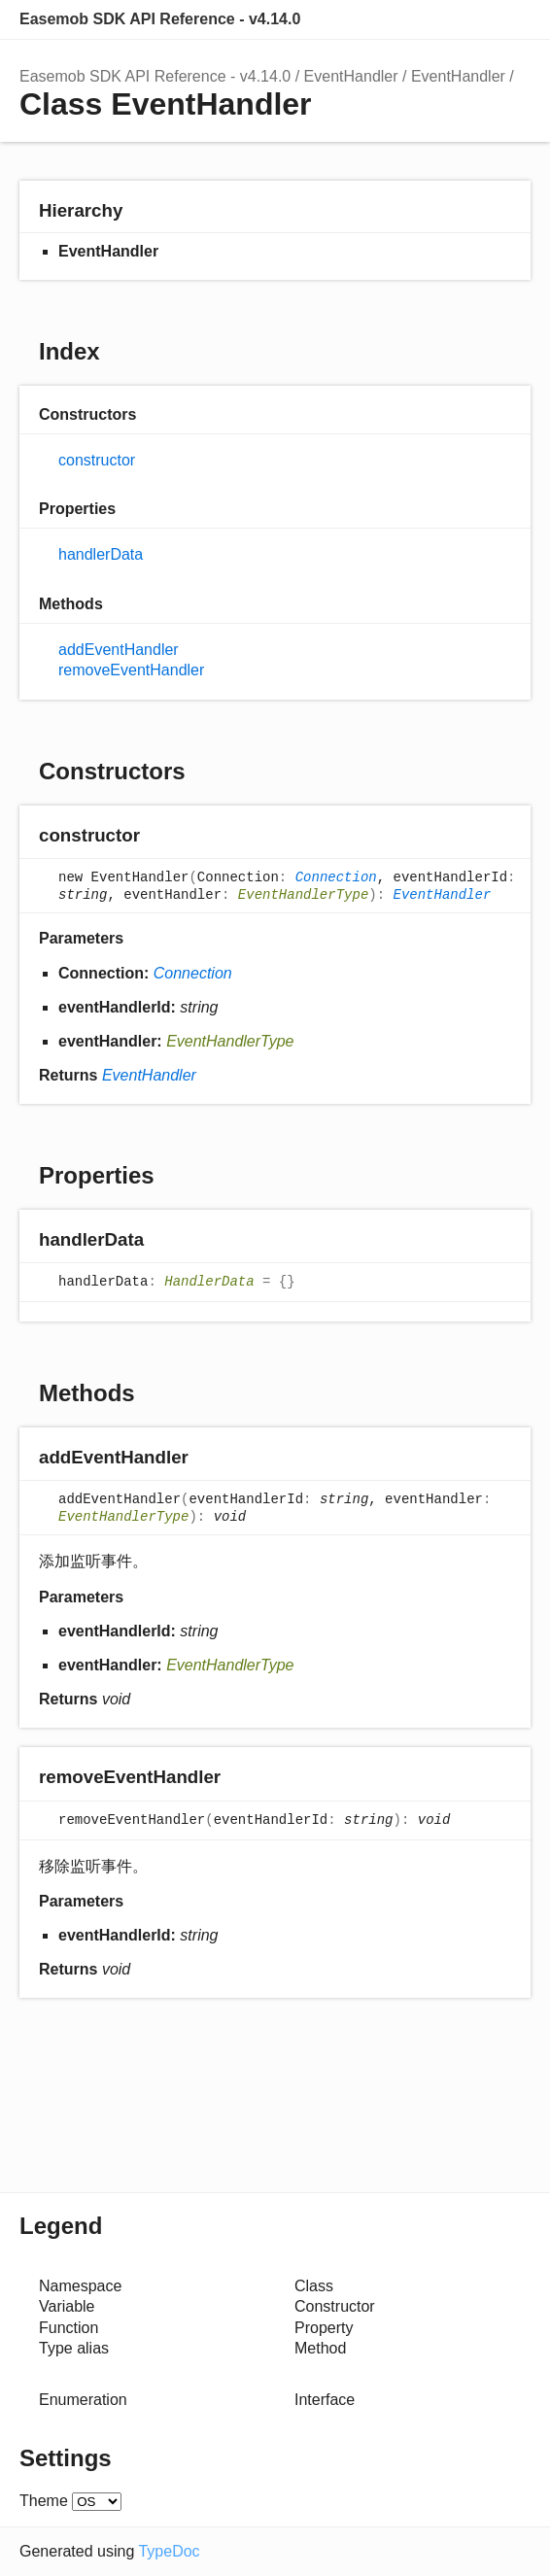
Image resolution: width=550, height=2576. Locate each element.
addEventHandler (118, 649)
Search (433, 19)
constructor (96, 460)
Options (472, 19)
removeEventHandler (131, 670)
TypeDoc (168, 2551)
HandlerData (209, 1282)
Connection (336, 878)
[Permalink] (159, 837)
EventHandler (351, 76)
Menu (511, 19)
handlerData (100, 554)
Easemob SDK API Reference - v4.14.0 (159, 19)
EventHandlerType (303, 895)
